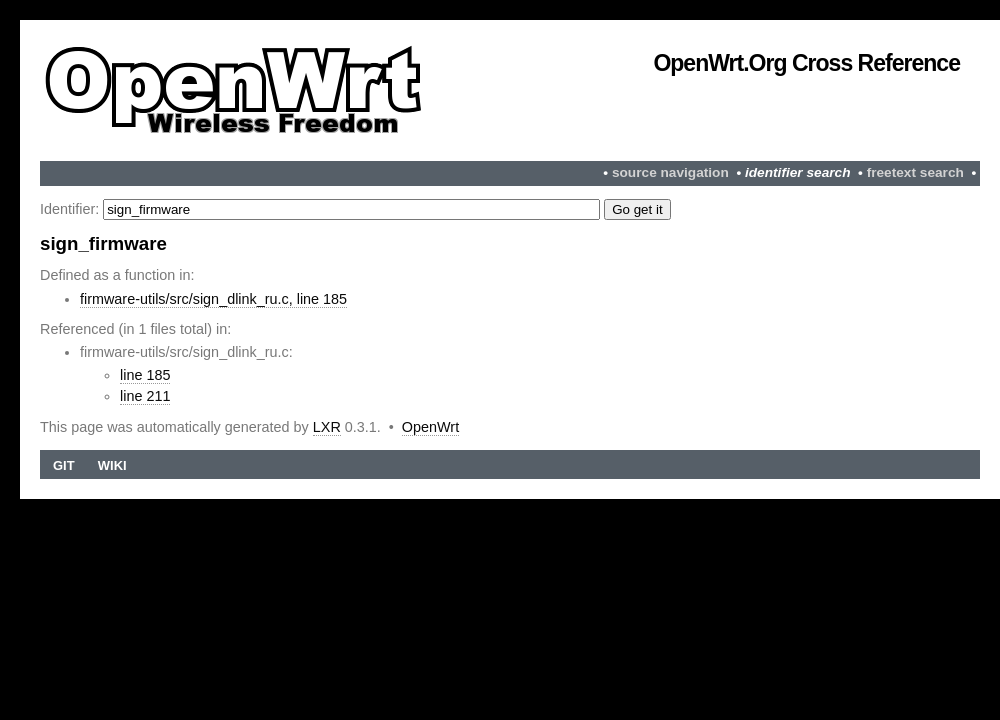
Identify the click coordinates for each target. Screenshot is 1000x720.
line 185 (145, 375)
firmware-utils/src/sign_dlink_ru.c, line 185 (213, 299)
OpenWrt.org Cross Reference (806, 63)
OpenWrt (430, 427)
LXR (327, 427)
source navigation (670, 172)
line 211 (145, 396)
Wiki (112, 465)
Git (64, 465)
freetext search (915, 172)
